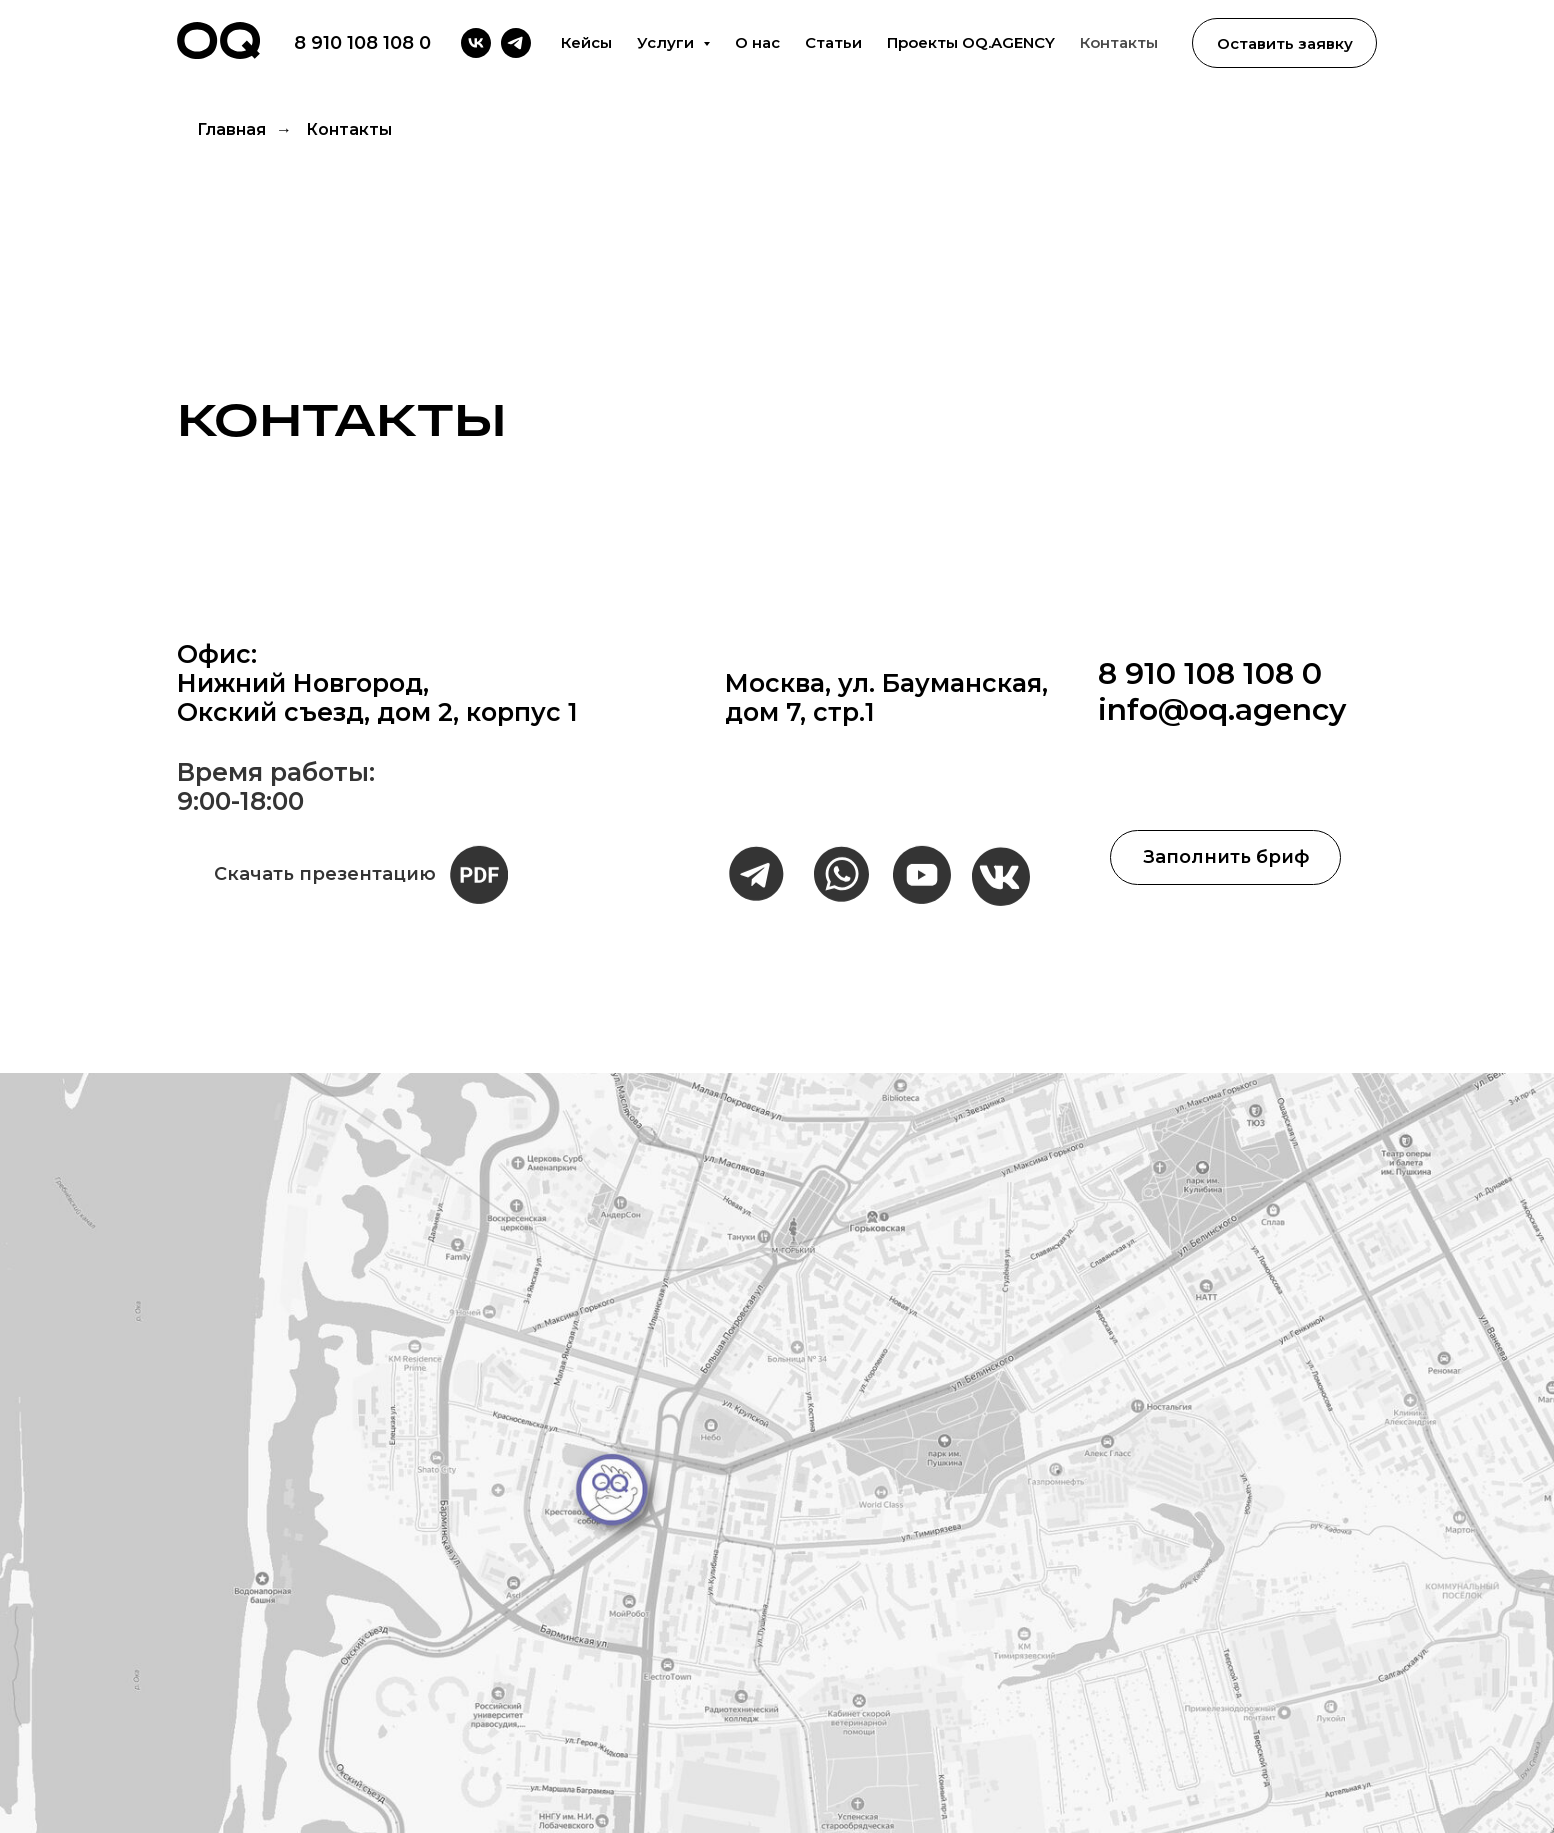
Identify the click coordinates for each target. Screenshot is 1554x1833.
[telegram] (516, 43)
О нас (757, 42)
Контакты (1119, 42)
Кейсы (586, 42)
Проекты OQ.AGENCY (971, 42)
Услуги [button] (667, 42)
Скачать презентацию (325, 907)
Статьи (833, 42)
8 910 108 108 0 (362, 43)
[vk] (476, 43)
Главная (231, 129)
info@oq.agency (1222, 709)
